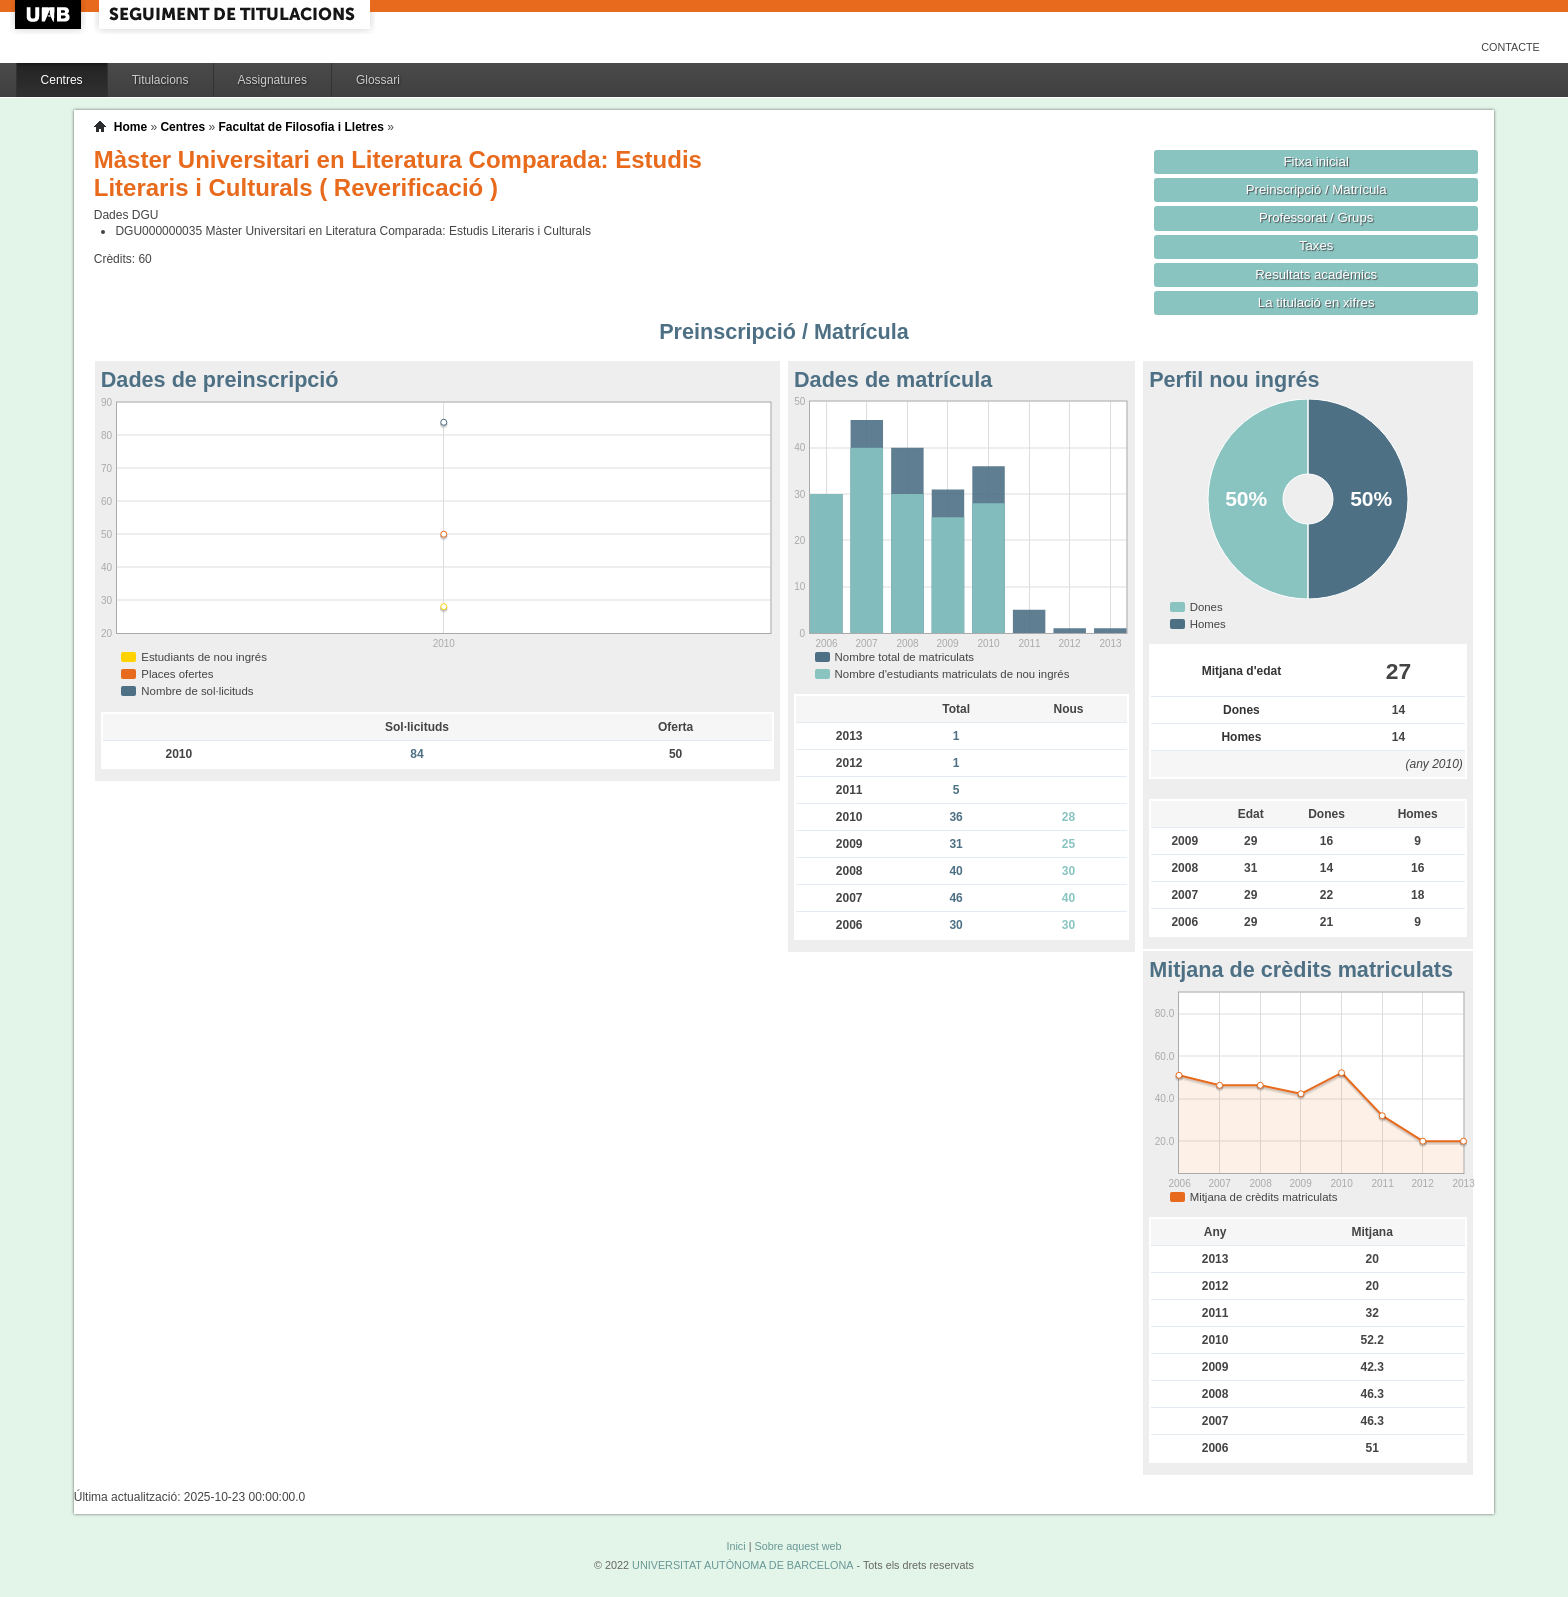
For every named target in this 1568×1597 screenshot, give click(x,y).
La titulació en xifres (1316, 302)
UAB (50, 14)
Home (130, 127)
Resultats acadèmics (1316, 274)
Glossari (378, 80)
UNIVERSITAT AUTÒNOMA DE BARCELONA (742, 1565)
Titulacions (160, 80)
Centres (62, 80)
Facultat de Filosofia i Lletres (300, 127)
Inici (735, 1546)
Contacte (1510, 47)
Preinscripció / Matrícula (1316, 189)
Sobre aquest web (797, 1546)
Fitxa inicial (1316, 161)
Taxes (1316, 245)
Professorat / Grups (1316, 217)
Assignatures (272, 80)
